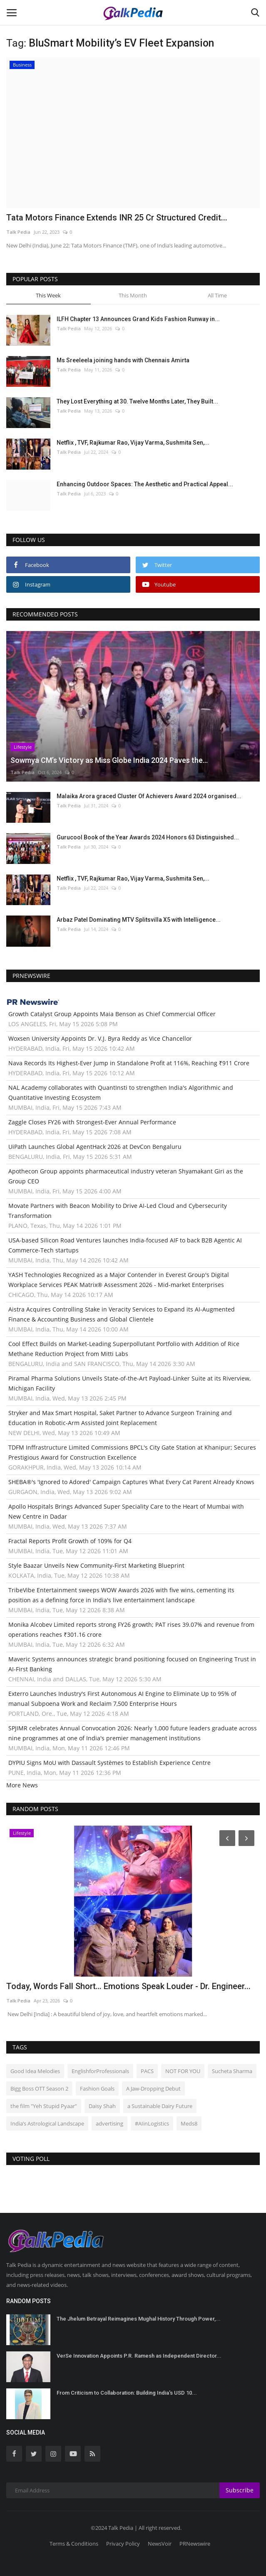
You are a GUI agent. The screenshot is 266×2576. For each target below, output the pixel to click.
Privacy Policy (123, 2543)
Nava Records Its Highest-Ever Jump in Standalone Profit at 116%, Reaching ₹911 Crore (128, 1063)
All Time (217, 295)
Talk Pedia (18, 232)
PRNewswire (194, 2543)
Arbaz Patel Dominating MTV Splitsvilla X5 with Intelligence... (139, 919)
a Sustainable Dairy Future (159, 2106)
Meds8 (189, 2123)
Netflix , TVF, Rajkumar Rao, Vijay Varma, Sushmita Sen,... (133, 442)
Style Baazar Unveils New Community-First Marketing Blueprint (96, 1565)
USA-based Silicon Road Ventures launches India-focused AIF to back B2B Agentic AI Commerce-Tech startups (125, 1245)
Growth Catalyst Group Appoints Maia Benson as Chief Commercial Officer (112, 1014)
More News (22, 1785)
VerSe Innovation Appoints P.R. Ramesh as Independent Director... (139, 2356)
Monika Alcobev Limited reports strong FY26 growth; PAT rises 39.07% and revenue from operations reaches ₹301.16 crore (131, 1629)
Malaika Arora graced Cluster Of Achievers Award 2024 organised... (149, 796)
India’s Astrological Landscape (47, 2123)
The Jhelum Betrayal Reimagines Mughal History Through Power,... (139, 2319)
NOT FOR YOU (182, 2071)
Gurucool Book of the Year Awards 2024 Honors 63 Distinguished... (148, 837)
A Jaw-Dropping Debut (153, 2088)
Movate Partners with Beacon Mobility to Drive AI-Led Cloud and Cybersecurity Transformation (117, 1211)
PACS (147, 2071)
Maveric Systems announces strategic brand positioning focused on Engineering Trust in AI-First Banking (132, 1664)
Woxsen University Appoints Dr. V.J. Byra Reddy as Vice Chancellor (100, 1038)
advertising (109, 2123)
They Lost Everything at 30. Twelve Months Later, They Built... (137, 401)
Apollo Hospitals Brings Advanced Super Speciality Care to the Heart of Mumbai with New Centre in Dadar (126, 1511)
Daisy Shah (102, 2106)
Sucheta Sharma (232, 2071)
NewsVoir (160, 2543)
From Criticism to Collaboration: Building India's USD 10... (127, 2393)
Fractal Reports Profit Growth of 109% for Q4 (70, 1541)
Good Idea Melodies (35, 2071)
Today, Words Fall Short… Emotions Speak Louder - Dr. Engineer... (128, 1986)
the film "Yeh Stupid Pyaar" (43, 2106)
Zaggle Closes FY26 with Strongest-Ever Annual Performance (92, 1122)
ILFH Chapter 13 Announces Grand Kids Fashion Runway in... (138, 319)
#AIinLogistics (152, 2123)
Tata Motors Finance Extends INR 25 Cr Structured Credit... (116, 218)
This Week (48, 295)
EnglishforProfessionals (100, 2071)
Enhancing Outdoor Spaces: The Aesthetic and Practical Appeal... (145, 484)
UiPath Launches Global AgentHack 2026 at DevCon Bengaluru (94, 1147)
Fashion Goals (97, 2088)
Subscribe (240, 2490)
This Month (133, 295)
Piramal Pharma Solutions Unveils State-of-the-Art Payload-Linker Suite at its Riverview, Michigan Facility (129, 1383)
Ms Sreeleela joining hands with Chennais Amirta (123, 360)
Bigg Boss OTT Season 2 (39, 2088)
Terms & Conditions (74, 2543)
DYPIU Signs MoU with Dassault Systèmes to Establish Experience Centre (109, 1763)
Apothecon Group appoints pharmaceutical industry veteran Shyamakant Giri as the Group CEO (125, 1176)
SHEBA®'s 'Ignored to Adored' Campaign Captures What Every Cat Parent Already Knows (131, 1482)
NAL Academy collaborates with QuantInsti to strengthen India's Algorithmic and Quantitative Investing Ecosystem (120, 1092)
